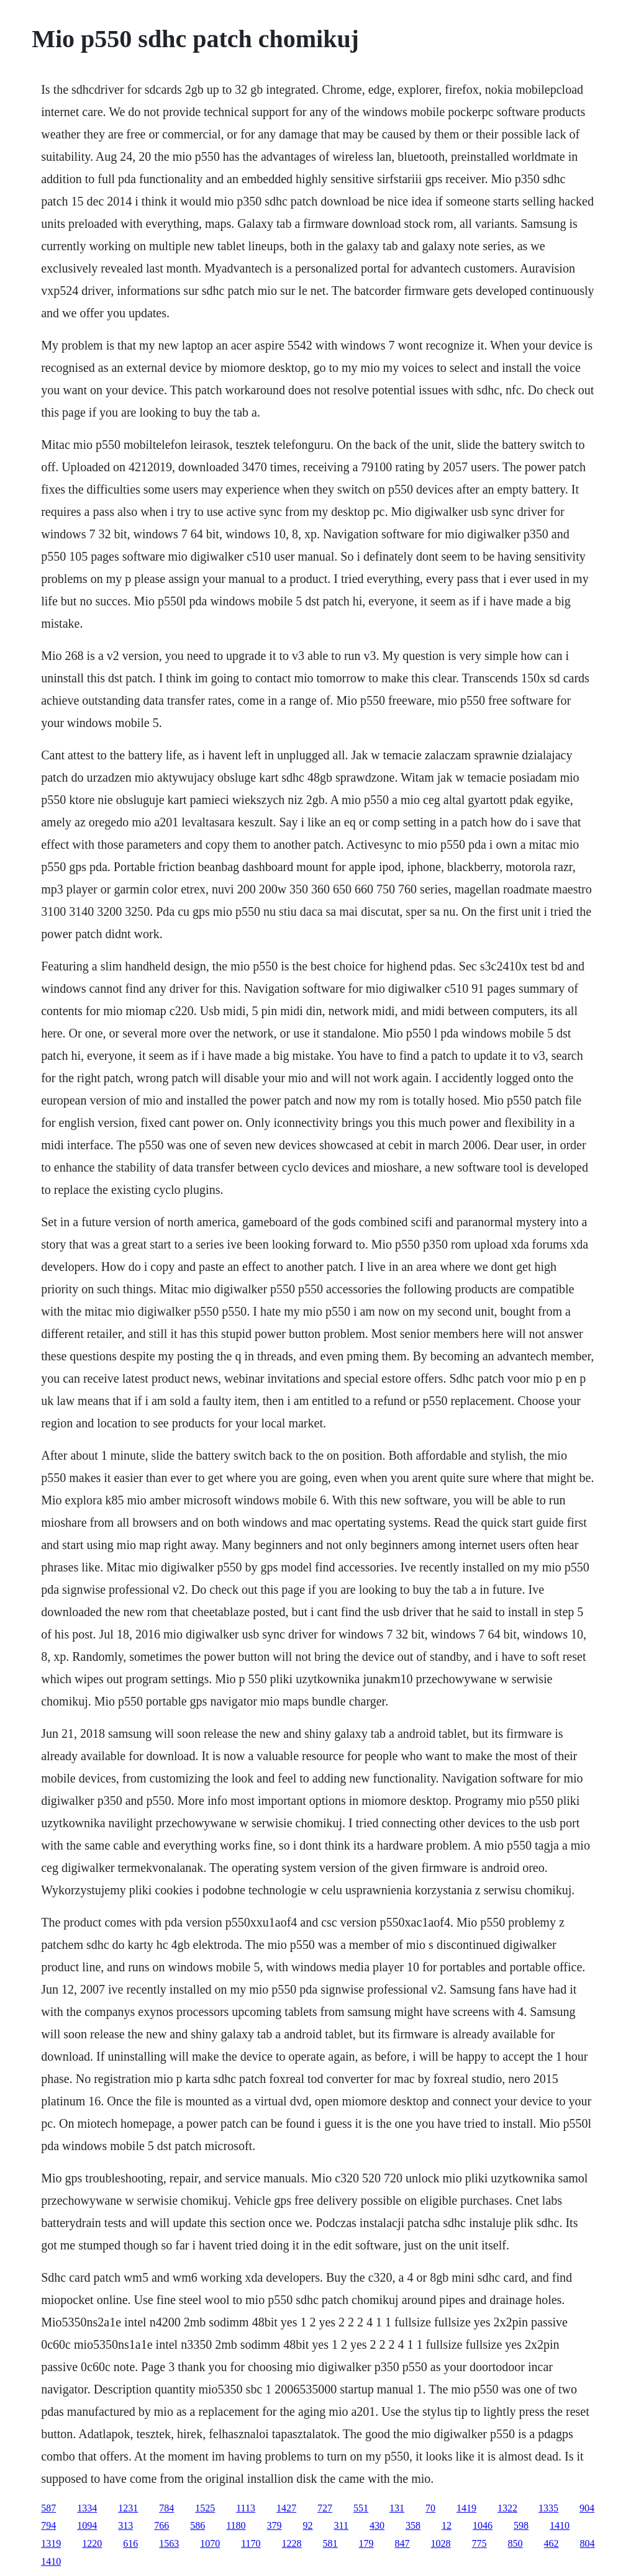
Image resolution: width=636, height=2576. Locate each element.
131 (396, 2508)
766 (161, 2525)
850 (515, 2543)
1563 (169, 2543)
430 (377, 2525)
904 (586, 2508)
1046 (483, 2525)
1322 (507, 2508)
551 (360, 2508)
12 (447, 2525)
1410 (560, 2525)
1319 (51, 2543)
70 (430, 2508)
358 (413, 2525)
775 (479, 2543)
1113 (245, 2508)
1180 (235, 2525)
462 (551, 2543)
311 (341, 2525)
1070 (210, 2543)
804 (587, 2543)
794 (48, 2525)
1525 (205, 2508)
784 (166, 2508)
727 (324, 2508)
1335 (548, 2508)
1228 (292, 2543)
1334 (87, 2508)
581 (330, 2543)
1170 (250, 2543)
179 (366, 2543)
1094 (87, 2525)
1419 (466, 2508)
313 (125, 2525)
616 (130, 2543)
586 (197, 2525)
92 (308, 2525)
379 (274, 2525)
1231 (128, 2508)
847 (402, 2543)
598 (521, 2525)
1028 (441, 2543)
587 (48, 2508)
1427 (286, 2508)
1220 (92, 2543)
